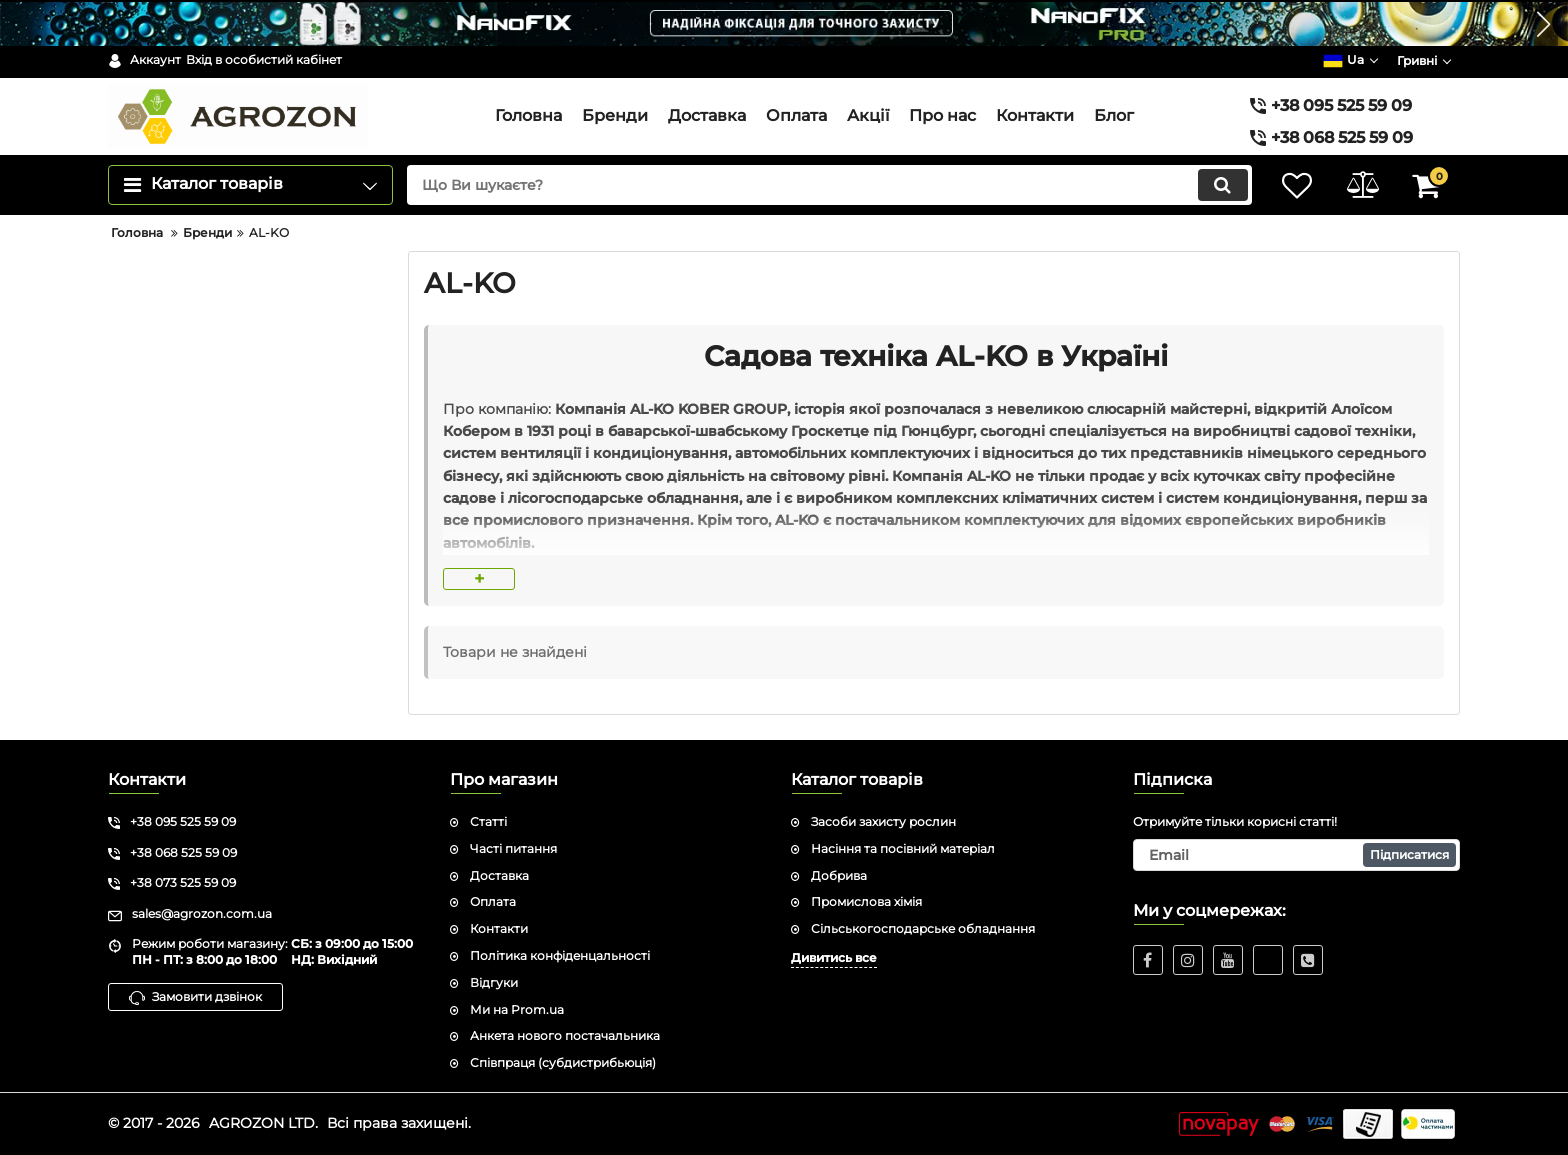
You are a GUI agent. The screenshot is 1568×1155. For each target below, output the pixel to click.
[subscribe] (1297, 855)
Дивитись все (834, 957)
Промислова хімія (866, 901)
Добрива (839, 875)
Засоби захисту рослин (883, 821)
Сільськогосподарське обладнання (923, 928)
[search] (821, 185)
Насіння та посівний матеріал (903, 848)
